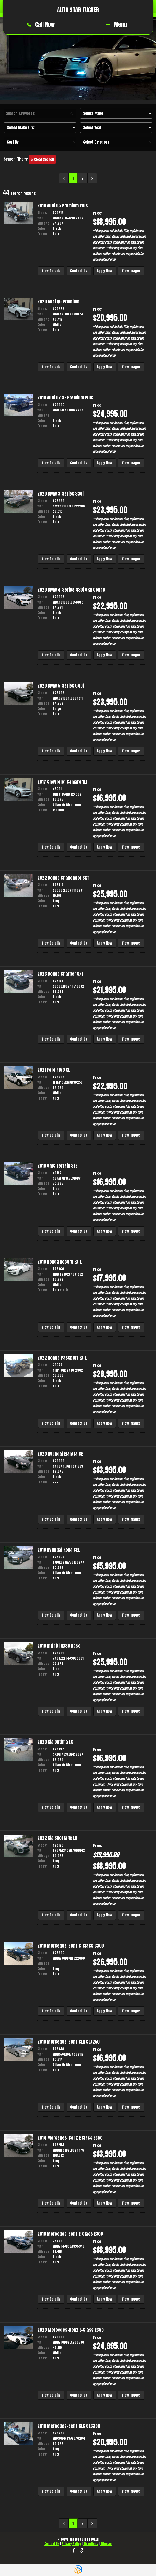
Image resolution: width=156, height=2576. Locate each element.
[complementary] (141, 2561)
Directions (90, 2544)
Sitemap (106, 2544)
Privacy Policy (71, 2544)
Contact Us (78, 271)
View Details (51, 271)
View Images (131, 271)
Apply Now (104, 271)
